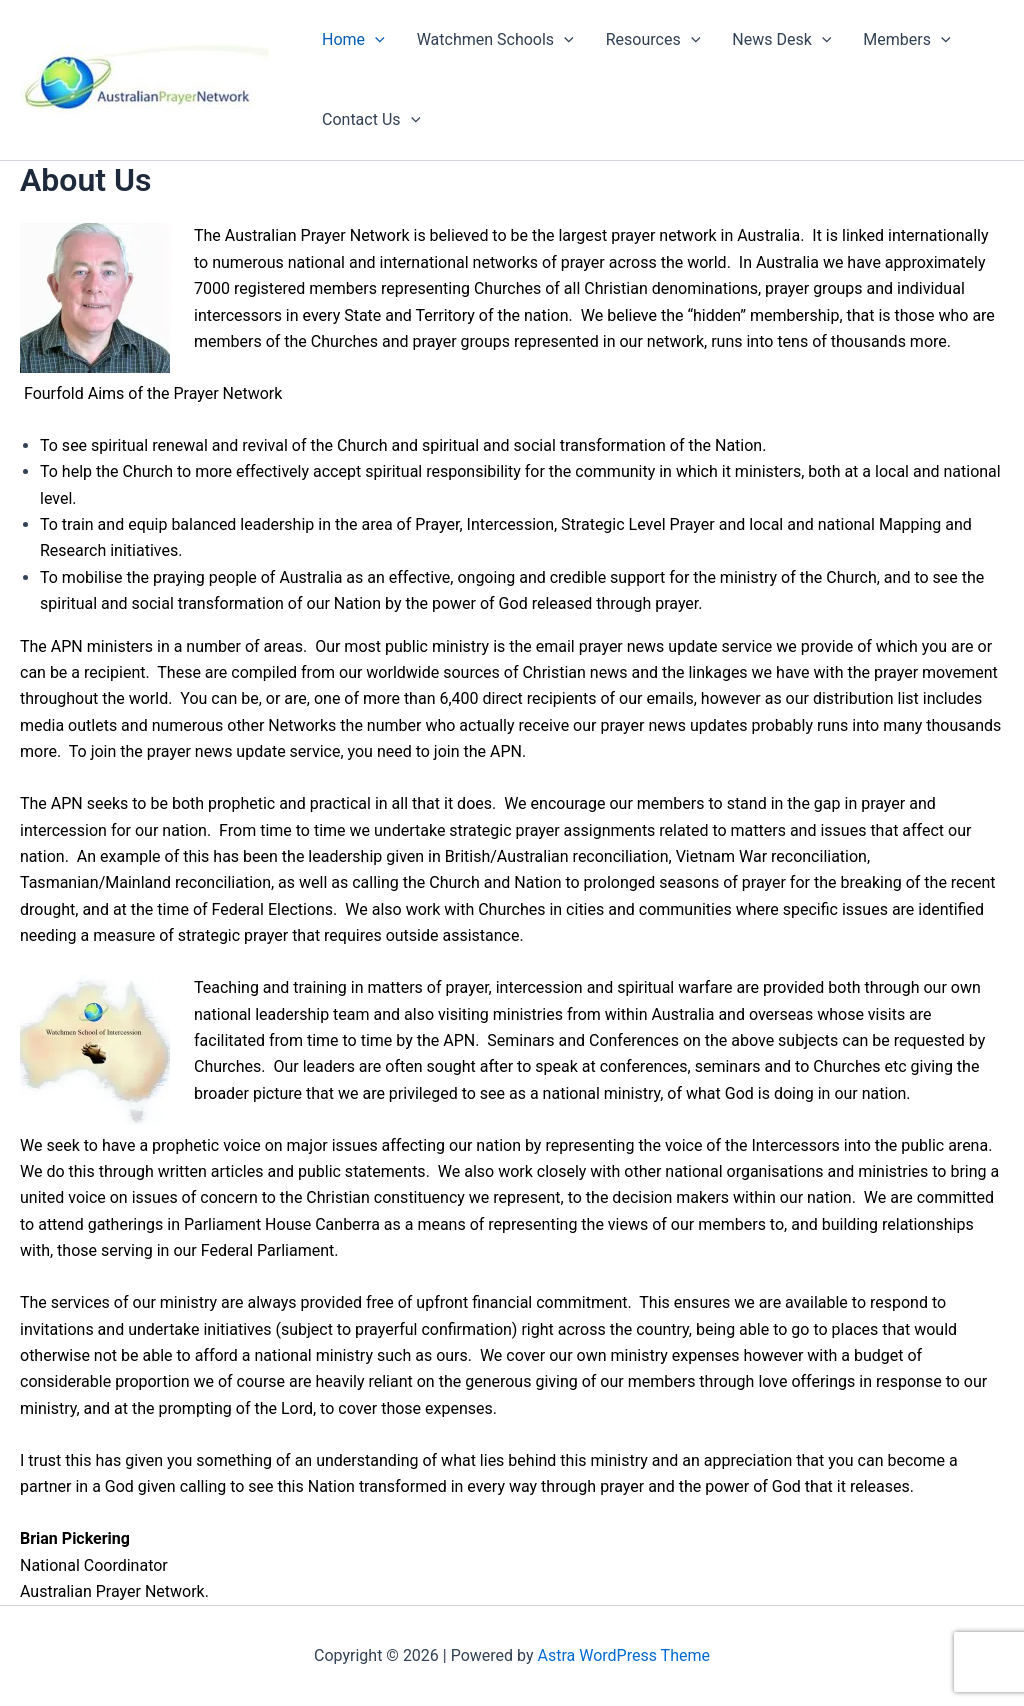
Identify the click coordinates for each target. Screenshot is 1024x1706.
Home (353, 40)
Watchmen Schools (495, 40)
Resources (653, 40)
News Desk (781, 40)
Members (906, 40)
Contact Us (371, 120)
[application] (375, 40)
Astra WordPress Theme (624, 1655)
